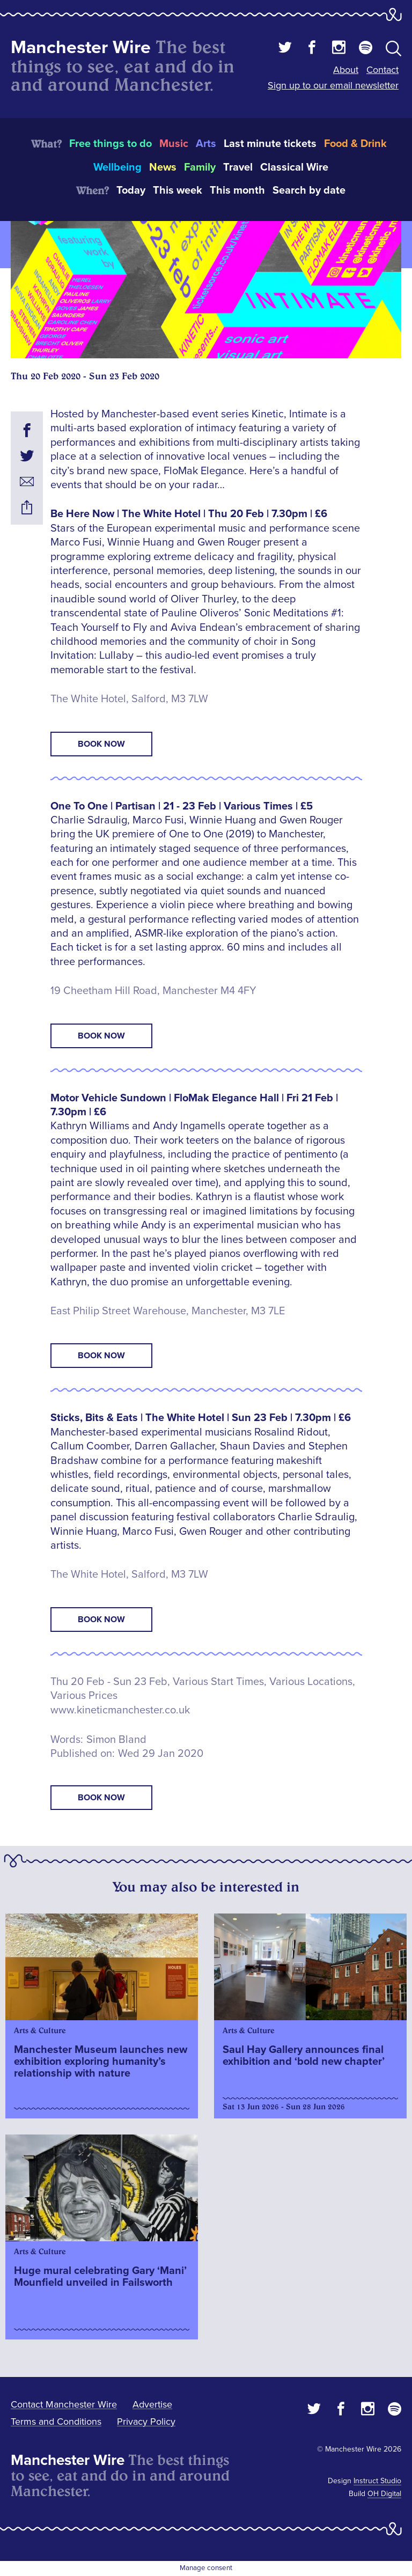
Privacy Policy (146, 2421)
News (162, 167)
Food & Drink (355, 143)
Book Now (101, 744)
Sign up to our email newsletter (333, 85)
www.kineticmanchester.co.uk (120, 1710)
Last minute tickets (270, 143)
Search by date (309, 190)
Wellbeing (117, 167)
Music (173, 143)
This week (177, 190)
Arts (206, 143)
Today (130, 190)
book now (101, 1797)
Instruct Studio (377, 2480)
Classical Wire (294, 167)
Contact (382, 70)
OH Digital (384, 2493)
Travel (238, 167)
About (345, 70)
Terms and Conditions (56, 2421)
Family (200, 167)
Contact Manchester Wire (64, 2404)
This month (237, 190)
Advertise (152, 2404)
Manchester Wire (81, 47)
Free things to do (110, 143)
